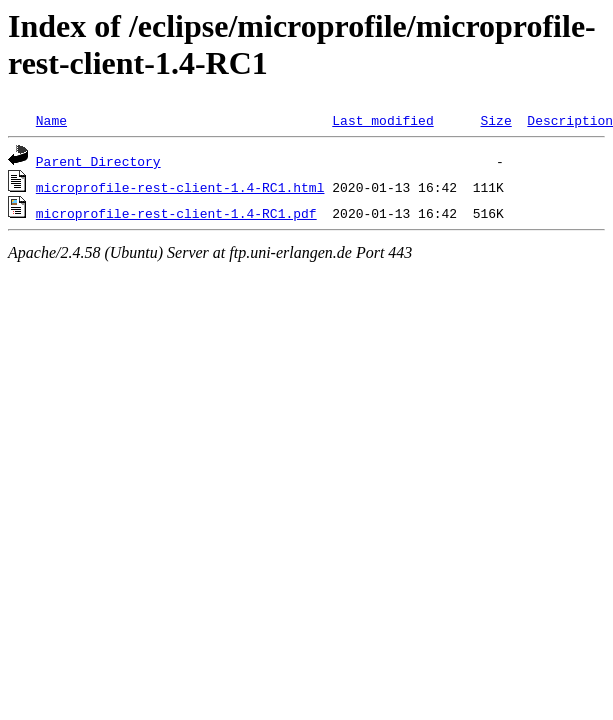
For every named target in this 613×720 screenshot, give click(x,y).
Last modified (382, 120)
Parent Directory (98, 161)
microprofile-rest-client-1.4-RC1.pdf (176, 213)
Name (51, 120)
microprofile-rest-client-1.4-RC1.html (180, 187)
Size (495, 120)
